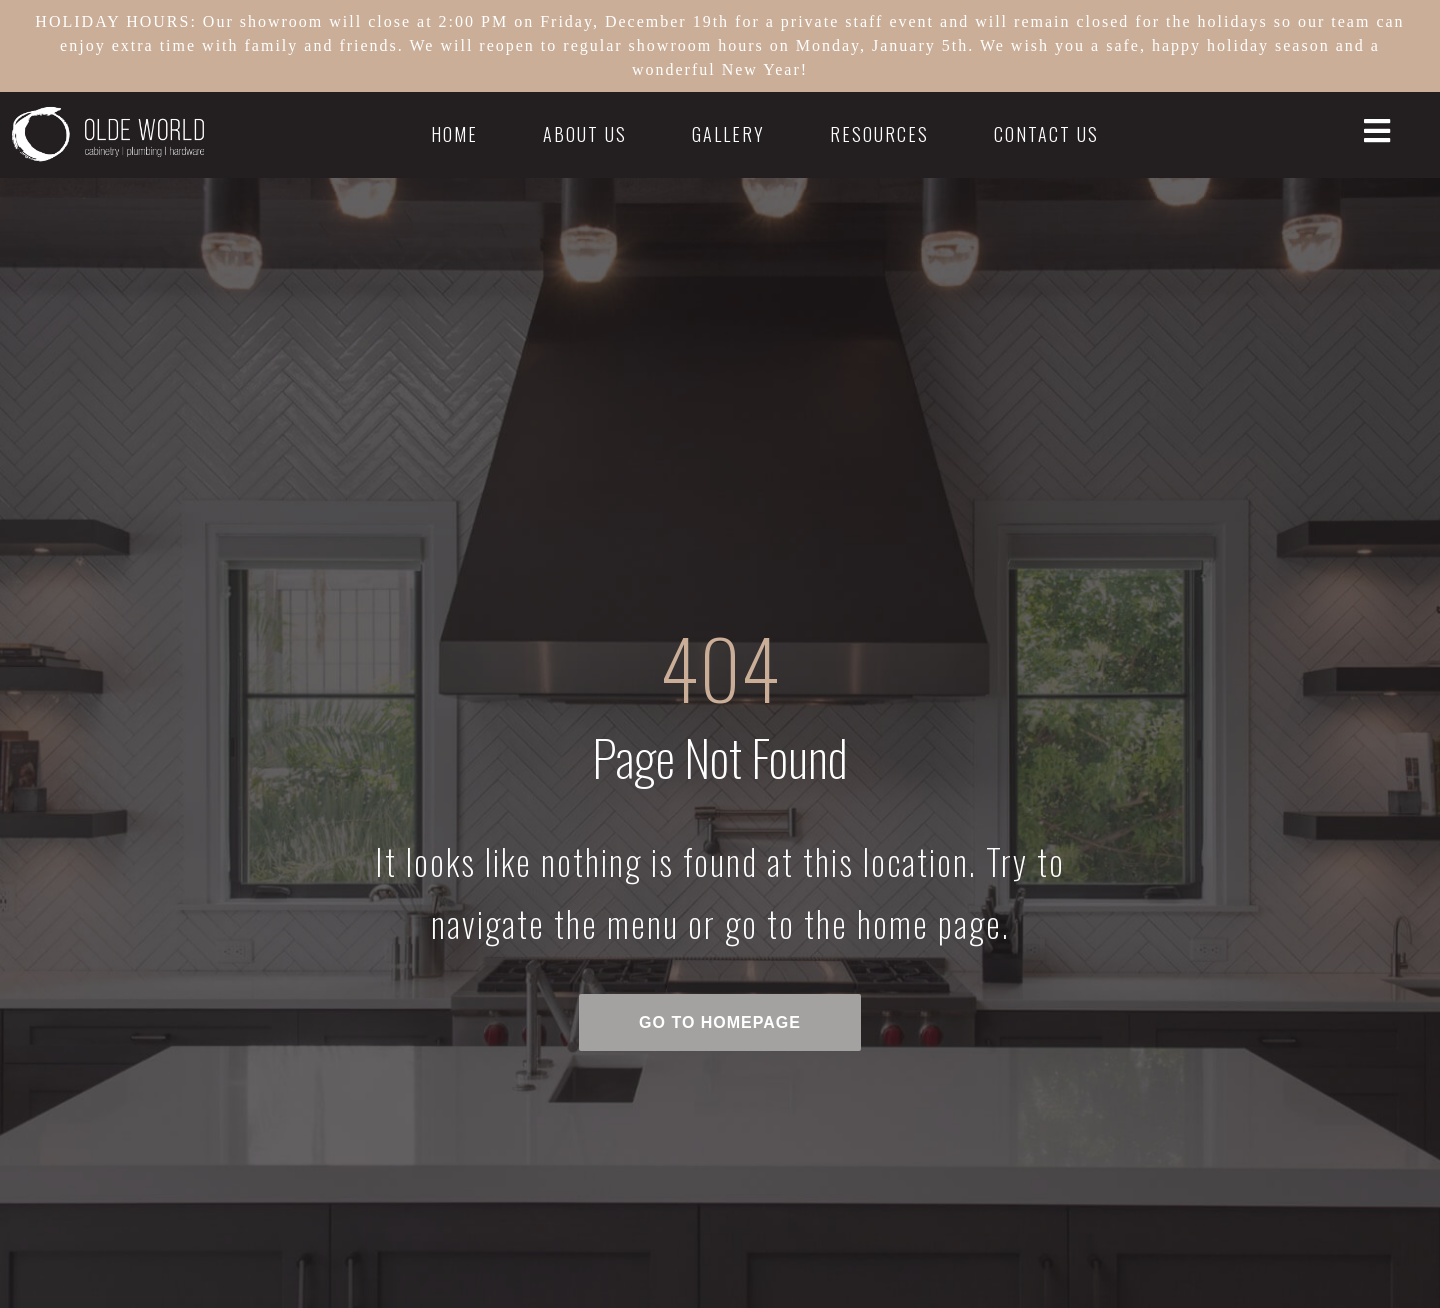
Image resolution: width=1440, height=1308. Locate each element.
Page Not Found (720, 756)
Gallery (728, 134)
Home (454, 134)
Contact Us (1046, 134)
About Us (585, 134)
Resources (879, 134)
